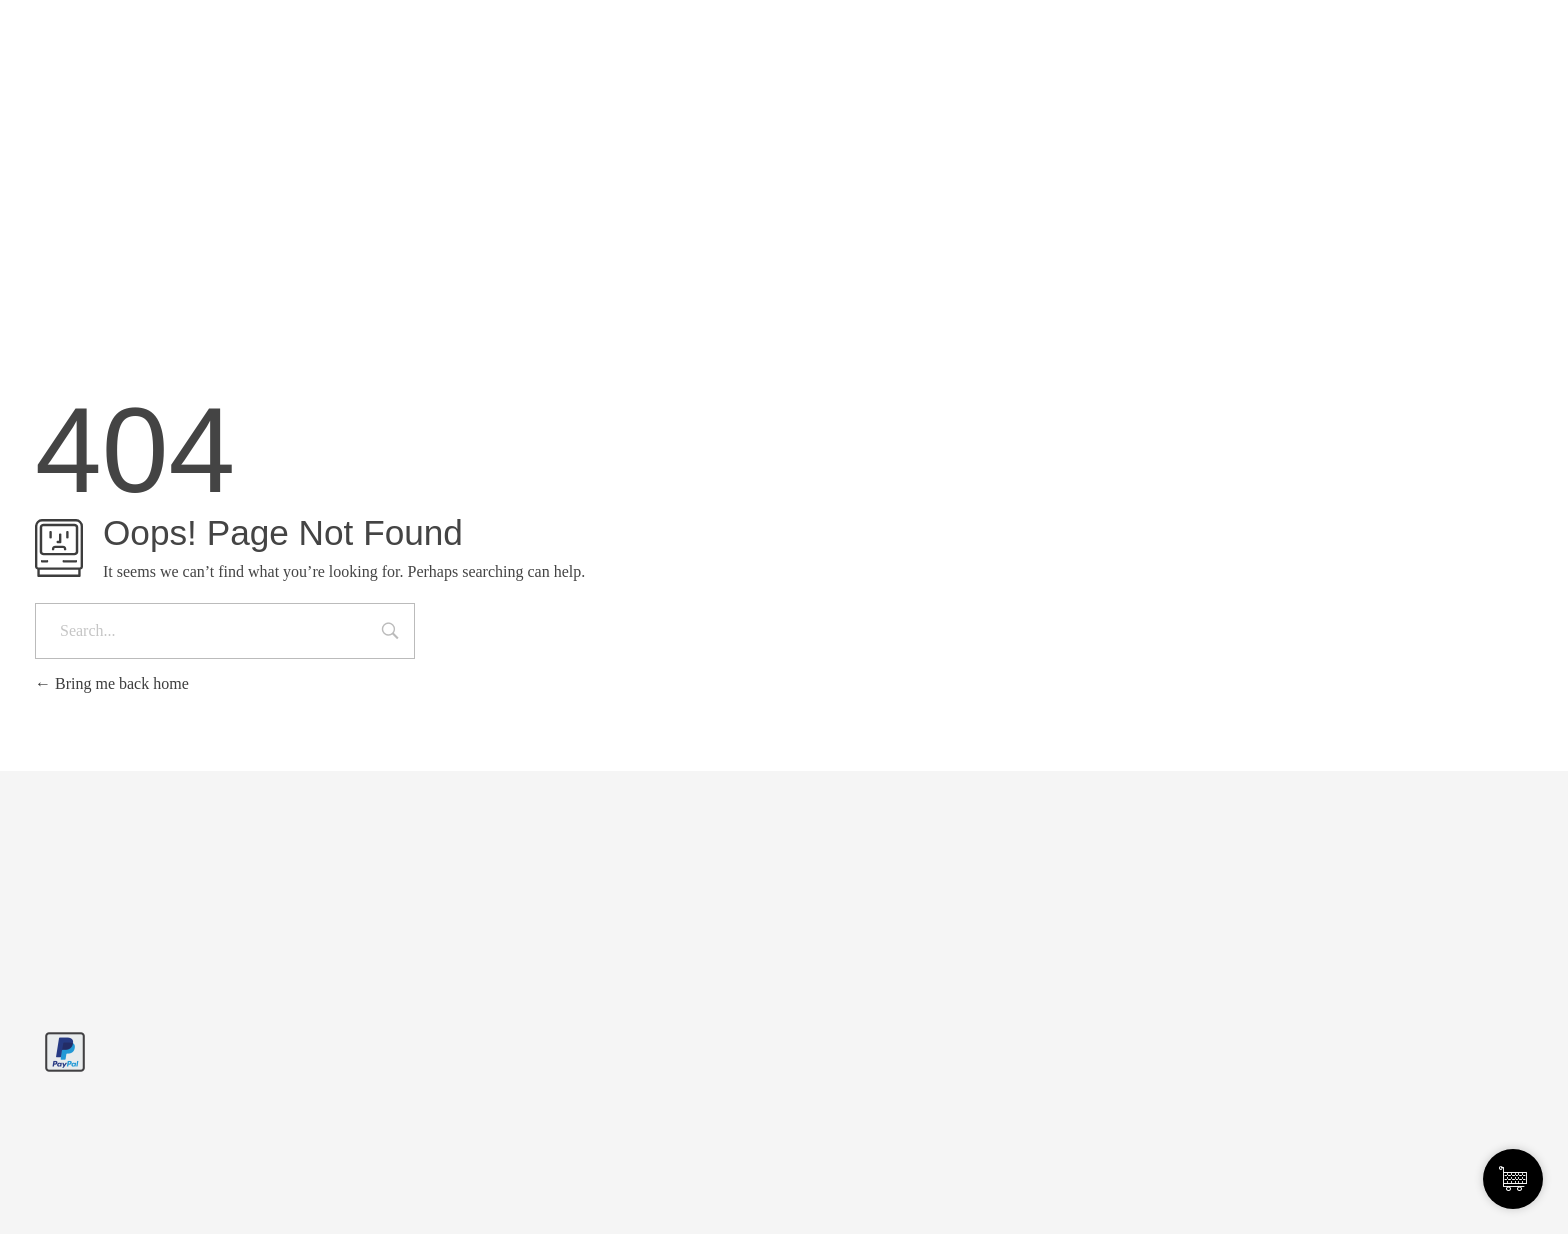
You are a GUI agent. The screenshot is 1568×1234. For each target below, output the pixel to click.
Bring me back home (112, 683)
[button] (44, 1190)
